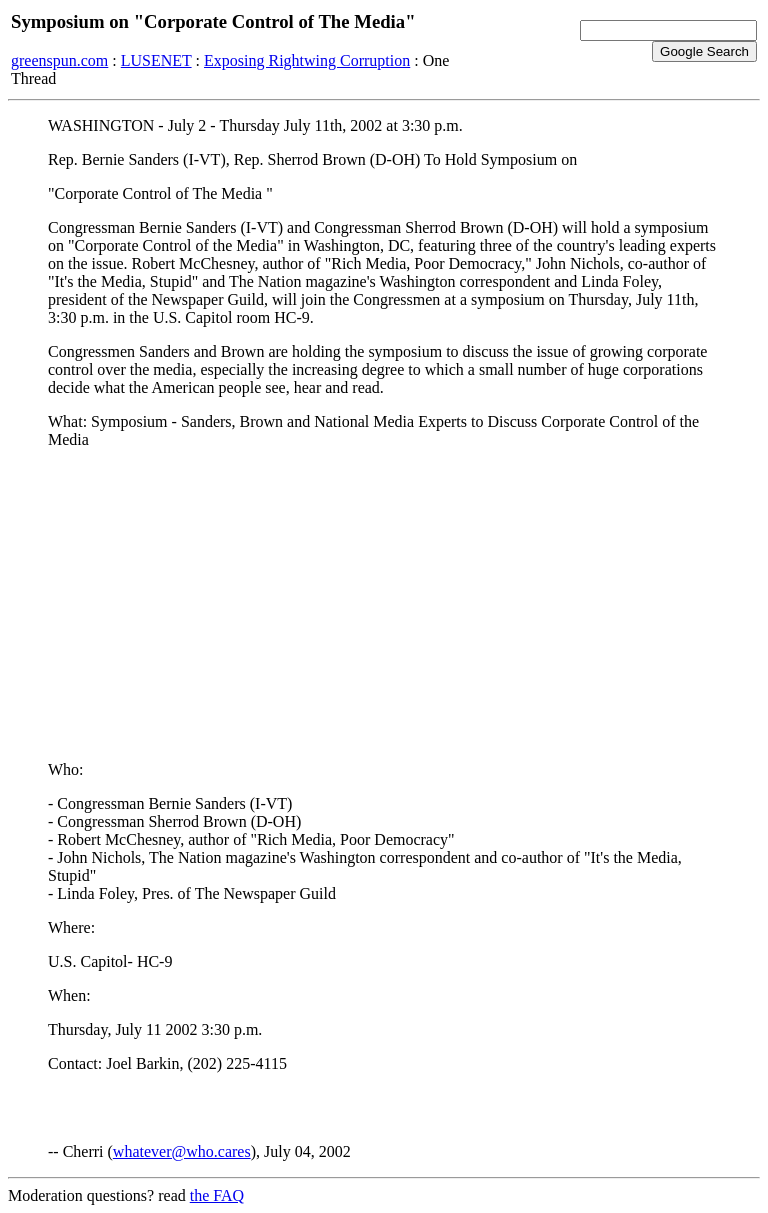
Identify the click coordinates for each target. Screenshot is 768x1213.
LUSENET (156, 60)
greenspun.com (59, 60)
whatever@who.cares (182, 1151)
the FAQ (217, 1195)
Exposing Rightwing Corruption (307, 60)
